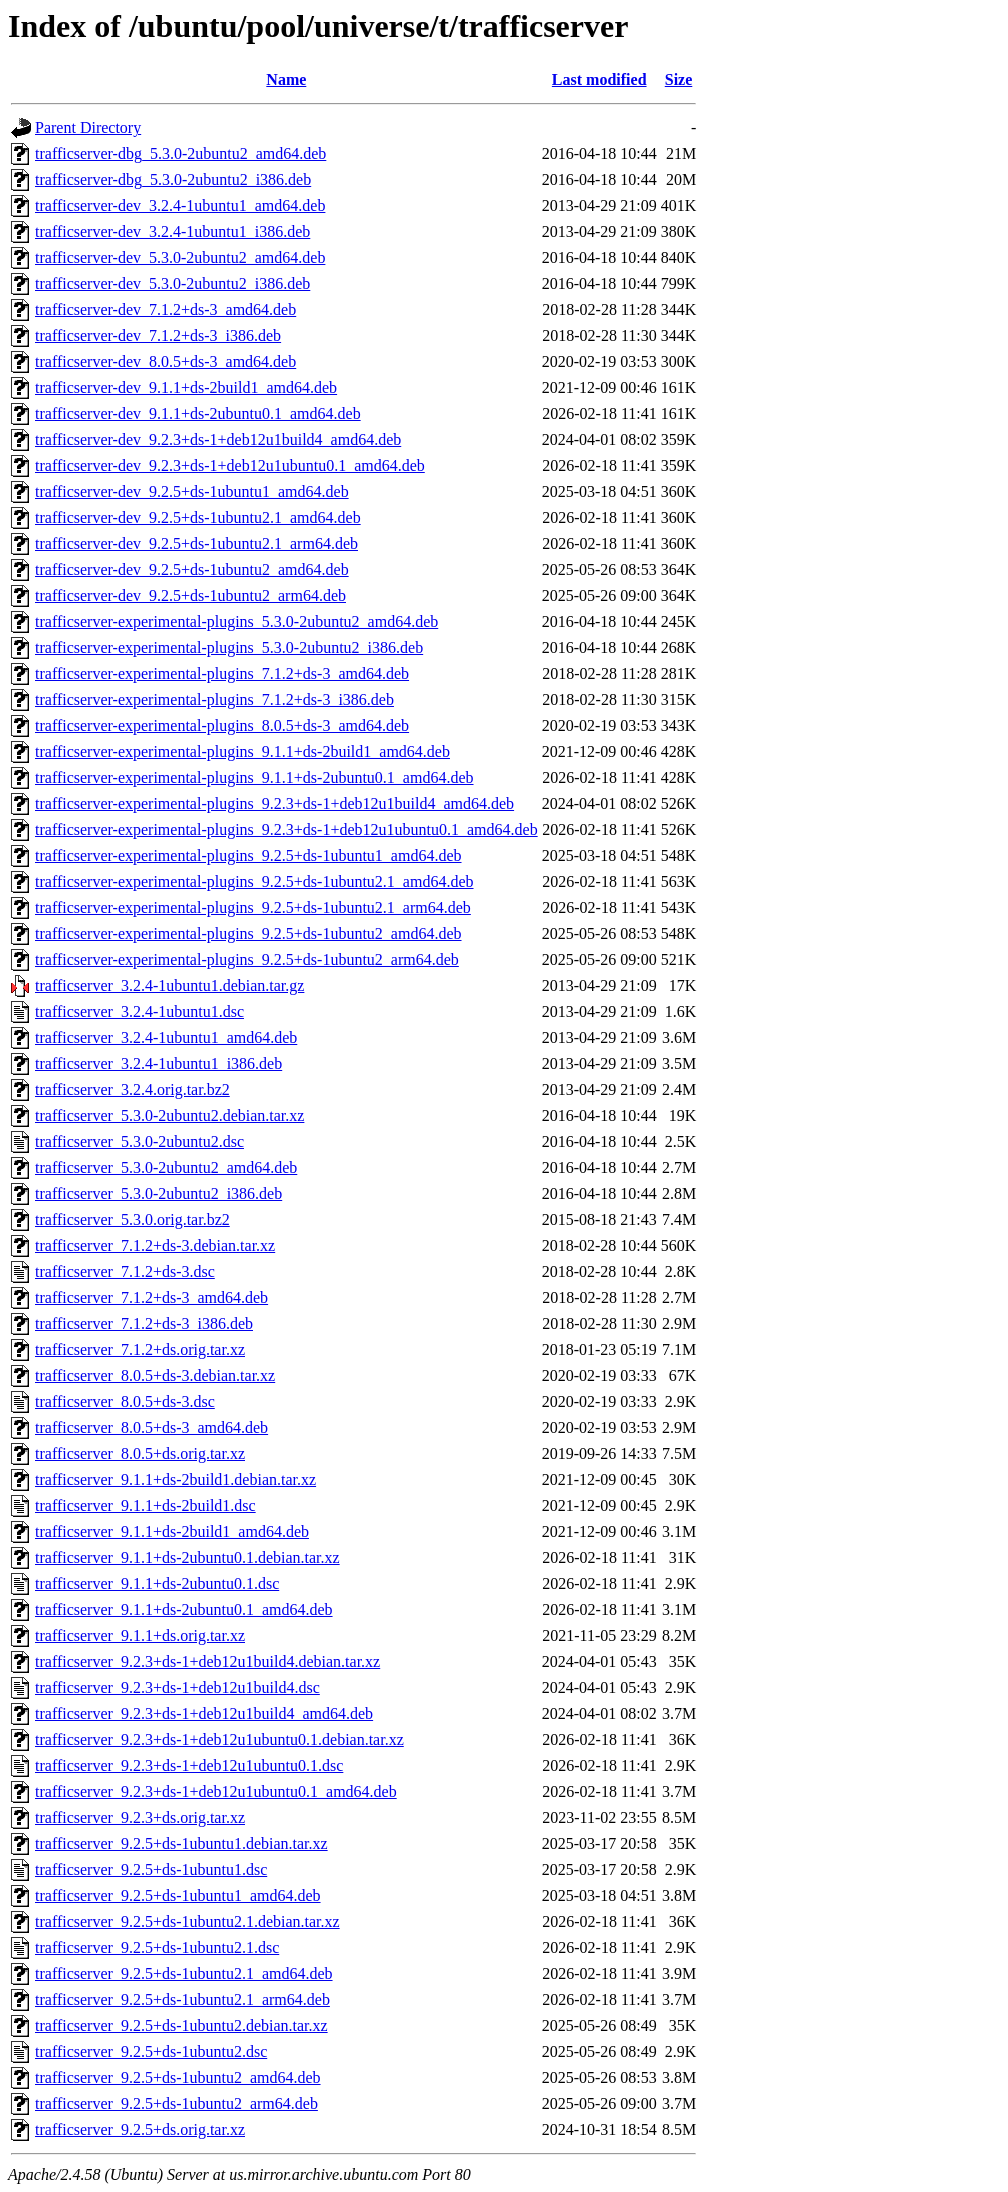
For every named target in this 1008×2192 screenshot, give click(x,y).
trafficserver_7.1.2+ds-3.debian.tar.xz (155, 1245)
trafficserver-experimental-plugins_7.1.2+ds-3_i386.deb (214, 699)
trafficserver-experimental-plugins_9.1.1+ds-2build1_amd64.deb (242, 751)
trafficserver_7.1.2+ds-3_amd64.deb (151, 1297)
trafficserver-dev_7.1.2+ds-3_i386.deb (158, 335)
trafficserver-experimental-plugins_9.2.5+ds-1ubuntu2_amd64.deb (248, 933)
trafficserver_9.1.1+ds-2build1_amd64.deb (172, 1531)
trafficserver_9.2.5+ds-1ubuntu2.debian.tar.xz (181, 2025)
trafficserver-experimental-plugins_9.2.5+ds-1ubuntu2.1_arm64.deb (253, 907)
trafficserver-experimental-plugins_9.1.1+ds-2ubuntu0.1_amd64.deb (254, 777)
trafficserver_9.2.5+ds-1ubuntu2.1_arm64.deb (182, 1999)
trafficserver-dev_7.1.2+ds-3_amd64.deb (165, 309)
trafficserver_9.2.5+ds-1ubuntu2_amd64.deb (178, 2077)
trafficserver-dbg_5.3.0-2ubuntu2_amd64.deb (180, 153)
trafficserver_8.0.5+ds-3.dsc (125, 1401)
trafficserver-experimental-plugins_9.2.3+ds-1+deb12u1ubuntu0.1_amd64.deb (286, 829)
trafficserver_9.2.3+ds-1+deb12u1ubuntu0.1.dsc (189, 1765)
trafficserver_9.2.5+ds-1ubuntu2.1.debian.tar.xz (187, 1921)
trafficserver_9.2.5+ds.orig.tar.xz (140, 2129)
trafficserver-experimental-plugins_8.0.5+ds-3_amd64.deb (222, 725)
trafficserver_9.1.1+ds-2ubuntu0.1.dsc (157, 1583)
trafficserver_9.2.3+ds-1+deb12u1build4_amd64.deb (204, 1713)
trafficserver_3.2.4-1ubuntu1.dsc (139, 1011)
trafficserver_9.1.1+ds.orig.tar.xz (140, 1635)
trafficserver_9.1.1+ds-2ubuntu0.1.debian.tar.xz (187, 1557)
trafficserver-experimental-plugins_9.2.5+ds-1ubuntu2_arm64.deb (247, 959)
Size (679, 79)
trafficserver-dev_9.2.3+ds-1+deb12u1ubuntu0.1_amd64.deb (230, 465)
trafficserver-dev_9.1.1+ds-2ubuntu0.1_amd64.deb (198, 413)
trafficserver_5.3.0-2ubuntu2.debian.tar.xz (169, 1115)
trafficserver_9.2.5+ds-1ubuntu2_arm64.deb (176, 2103)
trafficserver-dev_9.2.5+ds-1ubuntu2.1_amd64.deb (198, 517)
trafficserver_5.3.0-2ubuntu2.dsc (139, 1141)
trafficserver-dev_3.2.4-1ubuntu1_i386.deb (172, 231)
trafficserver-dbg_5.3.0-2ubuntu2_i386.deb (173, 179)
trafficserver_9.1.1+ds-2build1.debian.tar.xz (175, 1479)
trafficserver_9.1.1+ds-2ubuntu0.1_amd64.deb (184, 1609)
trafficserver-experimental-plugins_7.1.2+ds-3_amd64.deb (222, 673)
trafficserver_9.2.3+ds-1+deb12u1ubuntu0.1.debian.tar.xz (219, 1739)
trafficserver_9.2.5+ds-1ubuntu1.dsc (151, 1869)
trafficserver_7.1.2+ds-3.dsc (125, 1271)
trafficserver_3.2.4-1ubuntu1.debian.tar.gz (169, 985)
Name (286, 79)
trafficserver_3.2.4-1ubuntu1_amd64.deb (166, 1037)
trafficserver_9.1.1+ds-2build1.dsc (145, 1505)
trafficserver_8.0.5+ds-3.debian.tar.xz (155, 1375)
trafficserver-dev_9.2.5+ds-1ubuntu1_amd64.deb (192, 491)
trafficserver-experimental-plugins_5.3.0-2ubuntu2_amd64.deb (236, 621)
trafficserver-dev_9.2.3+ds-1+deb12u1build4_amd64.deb (218, 439)
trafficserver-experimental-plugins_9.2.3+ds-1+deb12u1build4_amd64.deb (274, 803)
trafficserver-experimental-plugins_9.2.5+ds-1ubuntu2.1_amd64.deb (254, 881)
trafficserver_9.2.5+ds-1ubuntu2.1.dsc (157, 1947)
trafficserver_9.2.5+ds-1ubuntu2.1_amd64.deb (184, 1973)
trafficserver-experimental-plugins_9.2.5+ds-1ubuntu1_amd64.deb (248, 855)
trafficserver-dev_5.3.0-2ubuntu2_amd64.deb (180, 257)
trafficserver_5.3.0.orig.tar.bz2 (132, 1219)
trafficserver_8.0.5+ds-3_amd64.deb (151, 1427)
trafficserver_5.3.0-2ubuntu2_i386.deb (158, 1193)
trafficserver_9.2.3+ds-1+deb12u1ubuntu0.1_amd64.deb (216, 1791)
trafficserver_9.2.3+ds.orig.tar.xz (140, 1817)
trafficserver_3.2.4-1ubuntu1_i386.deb (158, 1063)
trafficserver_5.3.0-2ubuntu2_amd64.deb (166, 1167)
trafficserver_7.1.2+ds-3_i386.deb (144, 1323)
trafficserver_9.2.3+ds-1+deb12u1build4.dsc (177, 1687)
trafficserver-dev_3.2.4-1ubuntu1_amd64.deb (180, 205)
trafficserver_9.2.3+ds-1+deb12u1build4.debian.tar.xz (207, 1661)
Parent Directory (88, 127)
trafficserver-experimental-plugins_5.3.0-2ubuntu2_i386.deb (229, 647)
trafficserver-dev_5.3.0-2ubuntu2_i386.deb (172, 283)
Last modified (599, 79)
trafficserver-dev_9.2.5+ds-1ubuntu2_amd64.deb (192, 569)
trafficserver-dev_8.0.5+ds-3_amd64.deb (165, 361)
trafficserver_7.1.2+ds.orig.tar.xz (140, 1349)
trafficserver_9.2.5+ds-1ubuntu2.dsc (151, 2051)
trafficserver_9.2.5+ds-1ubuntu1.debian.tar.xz (181, 1843)
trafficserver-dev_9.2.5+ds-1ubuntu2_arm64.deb (190, 595)
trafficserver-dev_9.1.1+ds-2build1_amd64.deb (186, 387)
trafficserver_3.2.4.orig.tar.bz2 (132, 1089)
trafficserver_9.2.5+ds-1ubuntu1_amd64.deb (178, 1895)
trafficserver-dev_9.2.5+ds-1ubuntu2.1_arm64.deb (196, 543)
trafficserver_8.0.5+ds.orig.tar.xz (140, 1453)
